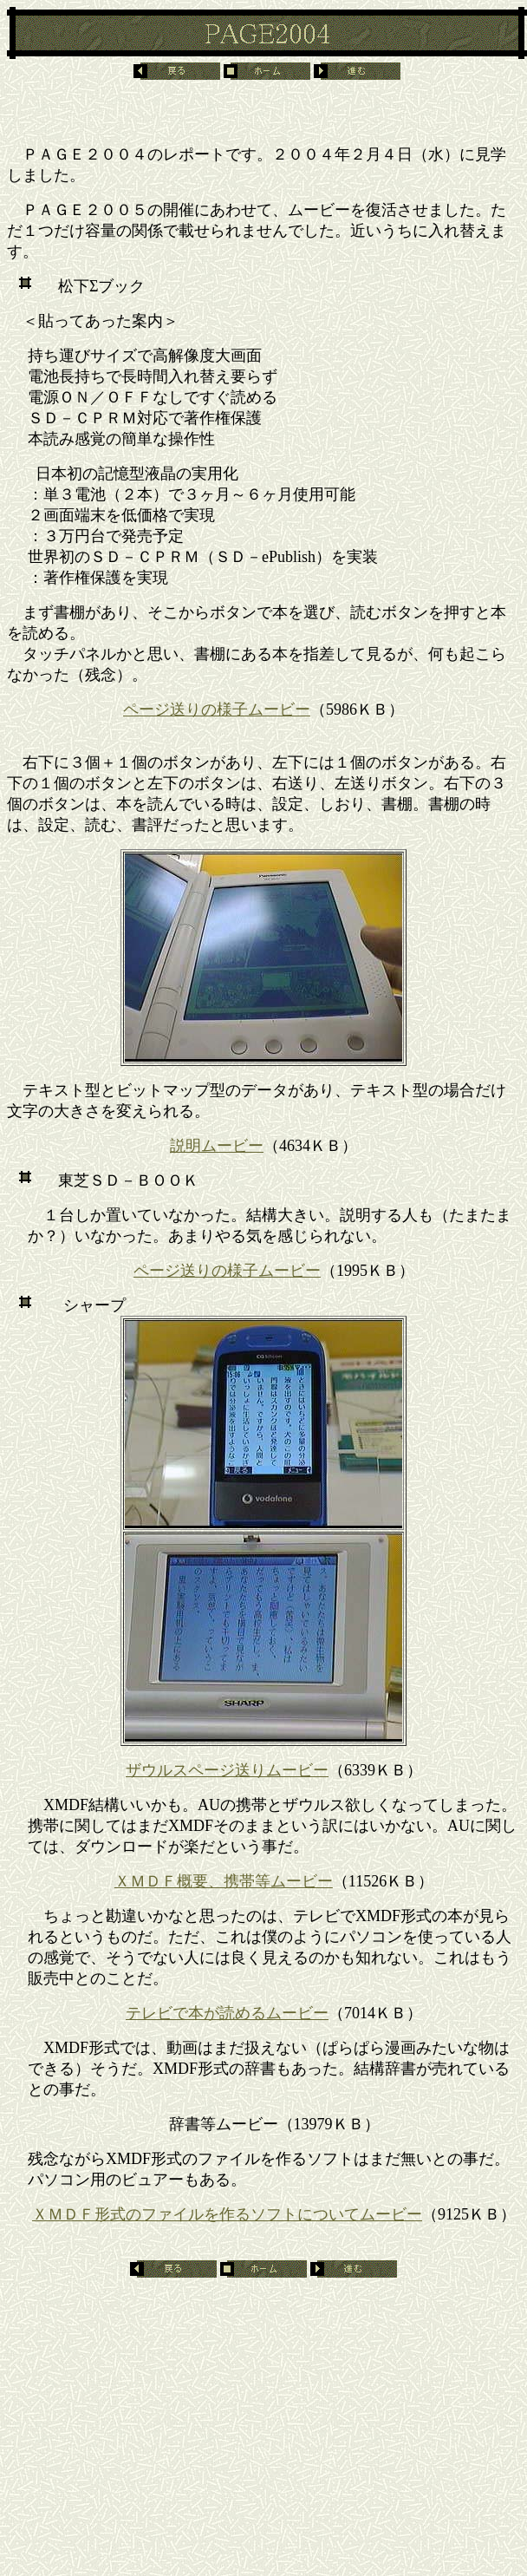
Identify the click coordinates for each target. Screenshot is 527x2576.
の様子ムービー (255, 709)
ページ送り (162, 709)
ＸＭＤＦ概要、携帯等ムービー (223, 1881)
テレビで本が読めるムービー (227, 2013)
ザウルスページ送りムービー (227, 1770)
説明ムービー (217, 1145)
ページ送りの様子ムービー (227, 1270)
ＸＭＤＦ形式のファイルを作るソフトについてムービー (227, 2214)
